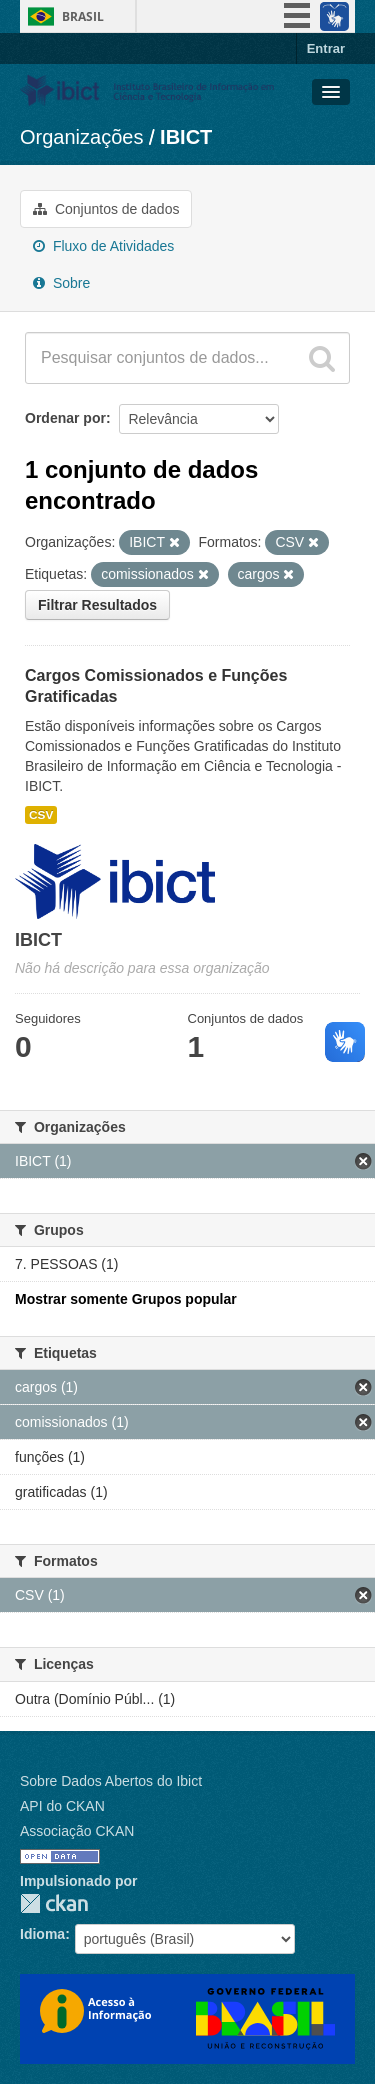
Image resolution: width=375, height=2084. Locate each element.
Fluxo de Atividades (103, 246)
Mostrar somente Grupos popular (126, 1299)
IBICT (186, 137)
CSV (41, 815)
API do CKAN (62, 1806)
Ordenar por (65, 418)
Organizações (81, 137)
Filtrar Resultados (97, 605)
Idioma (42, 1934)
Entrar (326, 48)
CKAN (54, 1903)
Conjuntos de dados (106, 209)
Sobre (61, 283)
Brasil (83, 16)
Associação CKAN (77, 1831)
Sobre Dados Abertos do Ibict (111, 1781)
